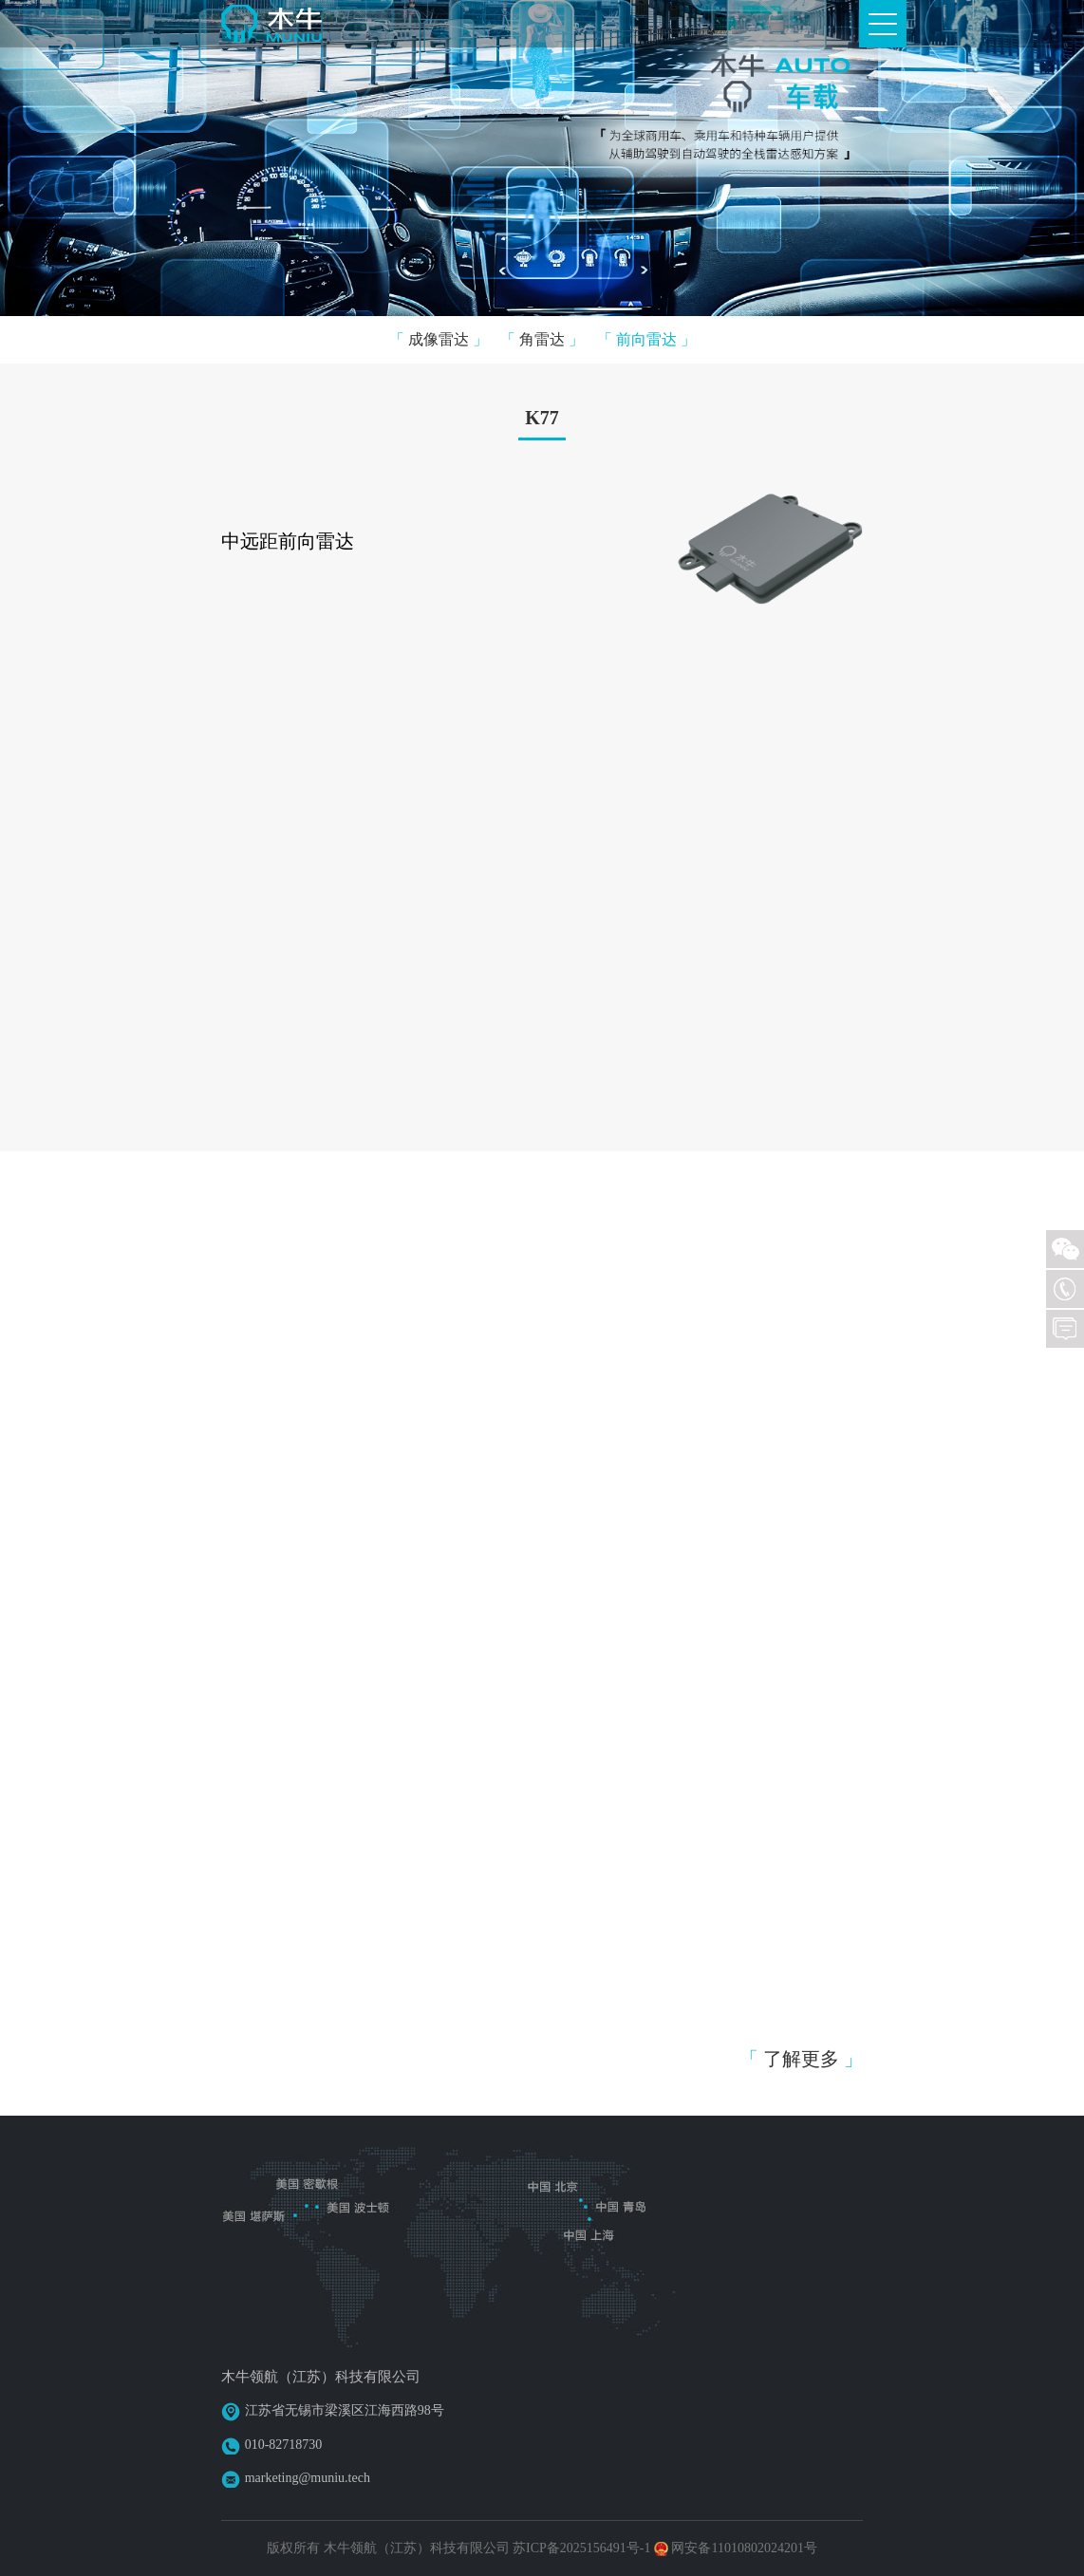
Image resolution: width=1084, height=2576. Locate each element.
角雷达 (542, 339)
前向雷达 (646, 339)
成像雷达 (438, 339)
